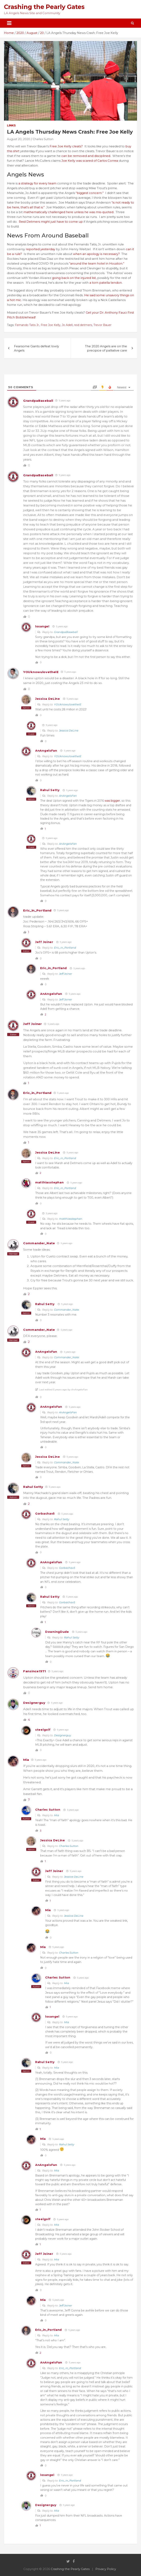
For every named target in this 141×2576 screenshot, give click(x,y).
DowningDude (57, 1632)
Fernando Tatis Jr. (27, 325)
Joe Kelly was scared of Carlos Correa (89, 160)
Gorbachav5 (45, 1513)
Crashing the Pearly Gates (44, 7)
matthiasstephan (49, 1182)
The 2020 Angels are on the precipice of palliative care (106, 348)
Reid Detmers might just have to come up (51, 221)
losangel (42, 626)
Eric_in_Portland (37, 910)
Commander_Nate (39, 1243)
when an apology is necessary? (96, 254)
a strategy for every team (37, 183)
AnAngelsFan (46, 750)
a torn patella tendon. (105, 282)
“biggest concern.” (89, 193)
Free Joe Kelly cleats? (67, 146)
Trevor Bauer (102, 325)
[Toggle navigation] (9, 23)
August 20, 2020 (18, 139)
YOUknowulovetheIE (41, 672)
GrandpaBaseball (38, 401)
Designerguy (34, 1703)
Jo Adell (67, 325)
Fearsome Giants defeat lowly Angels (36, 348)
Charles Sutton (43, 139)
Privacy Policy (105, 2569)
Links (11, 125)
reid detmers (83, 325)
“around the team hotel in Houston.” (96, 263)
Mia (26, 1760)
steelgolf (42, 1729)
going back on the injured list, (74, 278)
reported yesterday (40, 249)
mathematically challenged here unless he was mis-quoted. (68, 212)
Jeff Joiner (44, 942)
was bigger (112, 800)
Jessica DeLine (47, 699)
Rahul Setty (50, 790)
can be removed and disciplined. (86, 156)
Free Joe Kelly (50, 325)
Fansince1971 (34, 1671)
